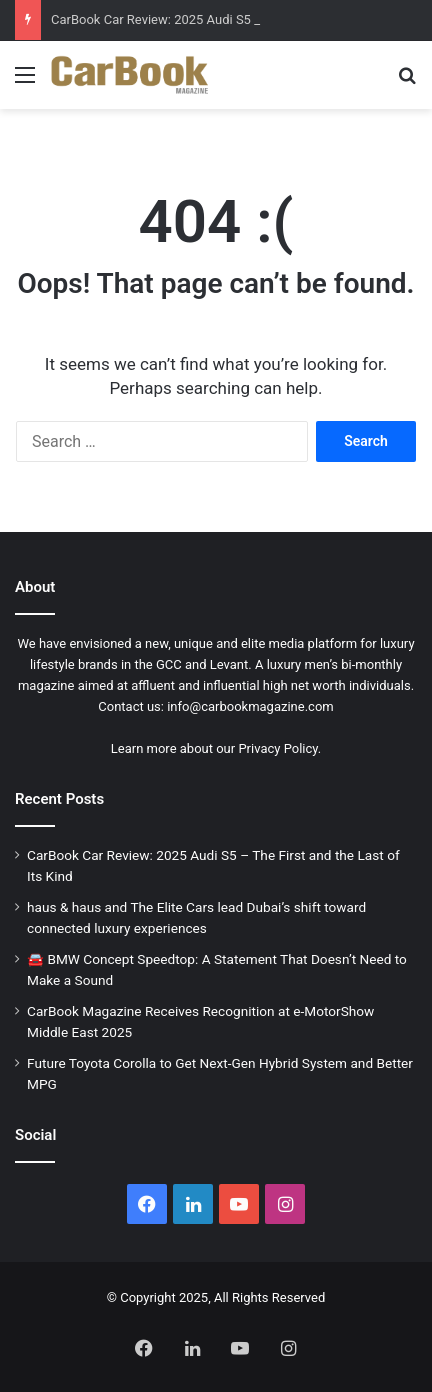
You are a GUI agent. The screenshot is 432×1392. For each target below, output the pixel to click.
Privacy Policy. (279, 748)
